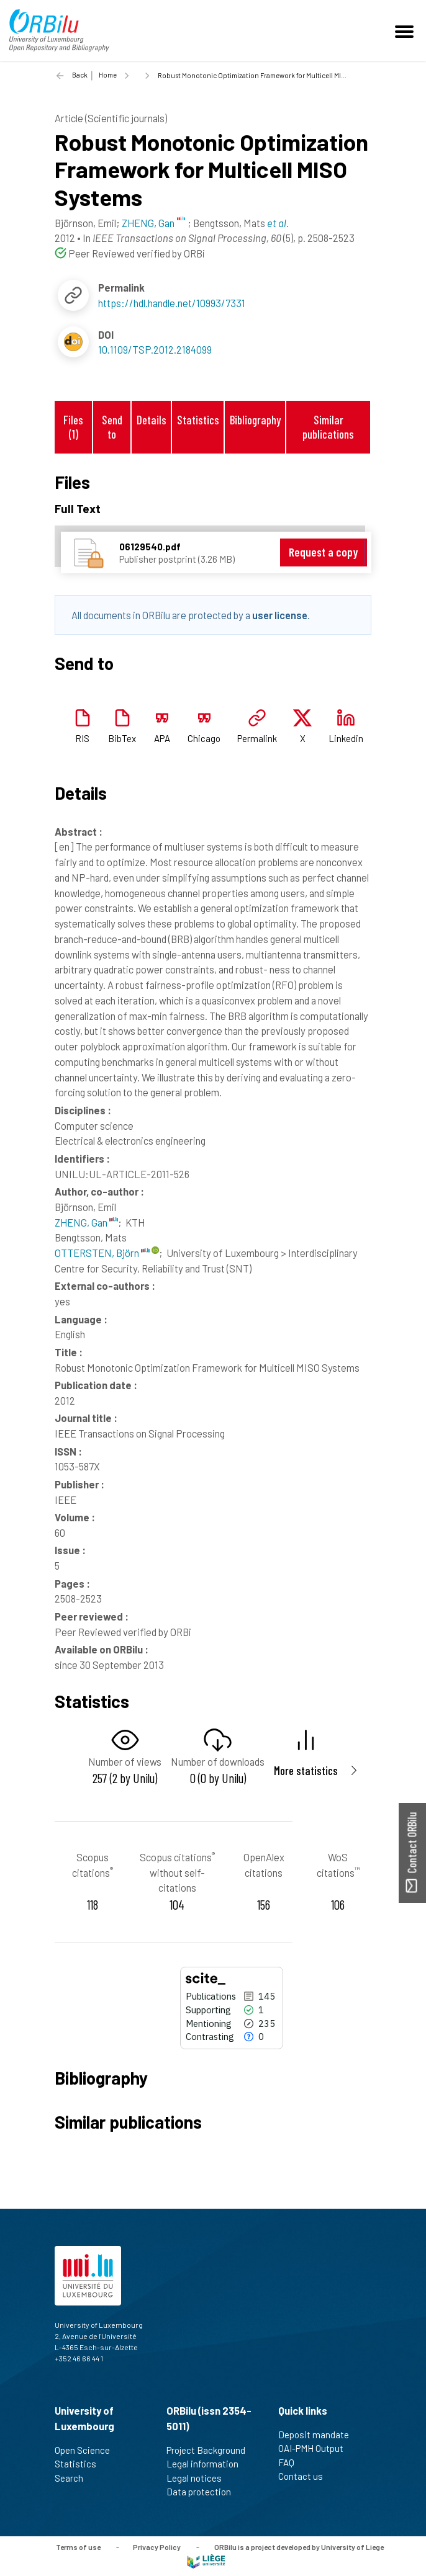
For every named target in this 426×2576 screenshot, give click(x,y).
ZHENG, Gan (86, 1222)
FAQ (291, 2462)
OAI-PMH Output (316, 2448)
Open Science (87, 2450)
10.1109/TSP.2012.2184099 (155, 349)
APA (162, 738)
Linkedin (346, 738)
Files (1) (73, 427)
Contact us (305, 2476)
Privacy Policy (157, 2546)
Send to (112, 427)
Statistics (198, 420)
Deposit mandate (319, 2434)
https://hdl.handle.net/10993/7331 (171, 303)
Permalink (257, 738)
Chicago (204, 738)
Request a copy (323, 552)
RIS (82, 738)
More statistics (306, 1770)
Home (108, 75)
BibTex (122, 738)
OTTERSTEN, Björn (102, 1252)
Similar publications (328, 427)
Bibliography (255, 420)
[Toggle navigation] (406, 30)
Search (74, 2478)
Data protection (204, 2491)
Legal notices (199, 2478)
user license (279, 615)
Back (80, 75)
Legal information (207, 2463)
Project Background (211, 2450)
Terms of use (78, 2546)
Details (151, 420)
